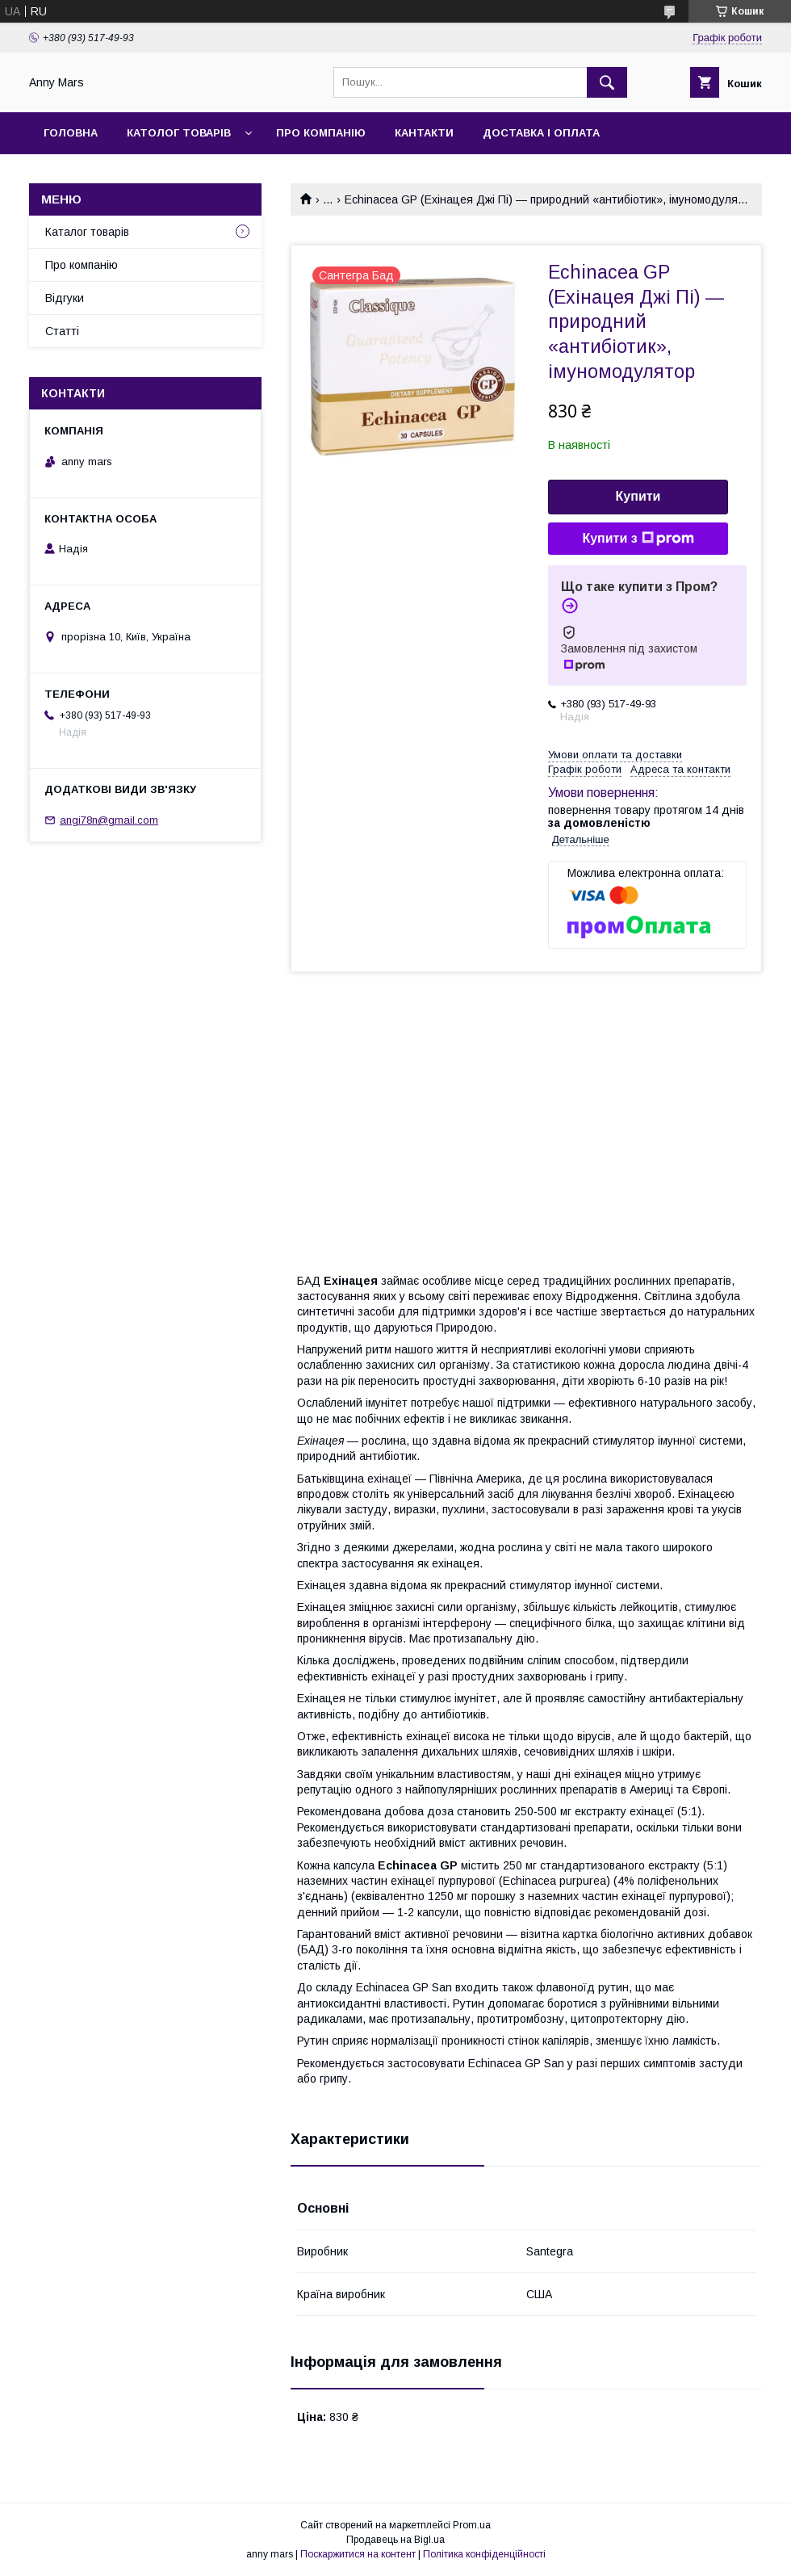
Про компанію (321, 133)
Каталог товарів (87, 231)
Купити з (637, 538)
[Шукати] (607, 82)
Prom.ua (472, 2525)
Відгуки (64, 298)
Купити (638, 496)
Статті (62, 331)
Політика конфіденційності (484, 2554)
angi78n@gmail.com (109, 820)
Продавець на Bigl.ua (395, 2539)
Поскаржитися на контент (358, 2554)
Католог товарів (179, 133)
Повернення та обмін (112, 175)
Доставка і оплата (541, 133)
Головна (71, 133)
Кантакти (424, 133)
